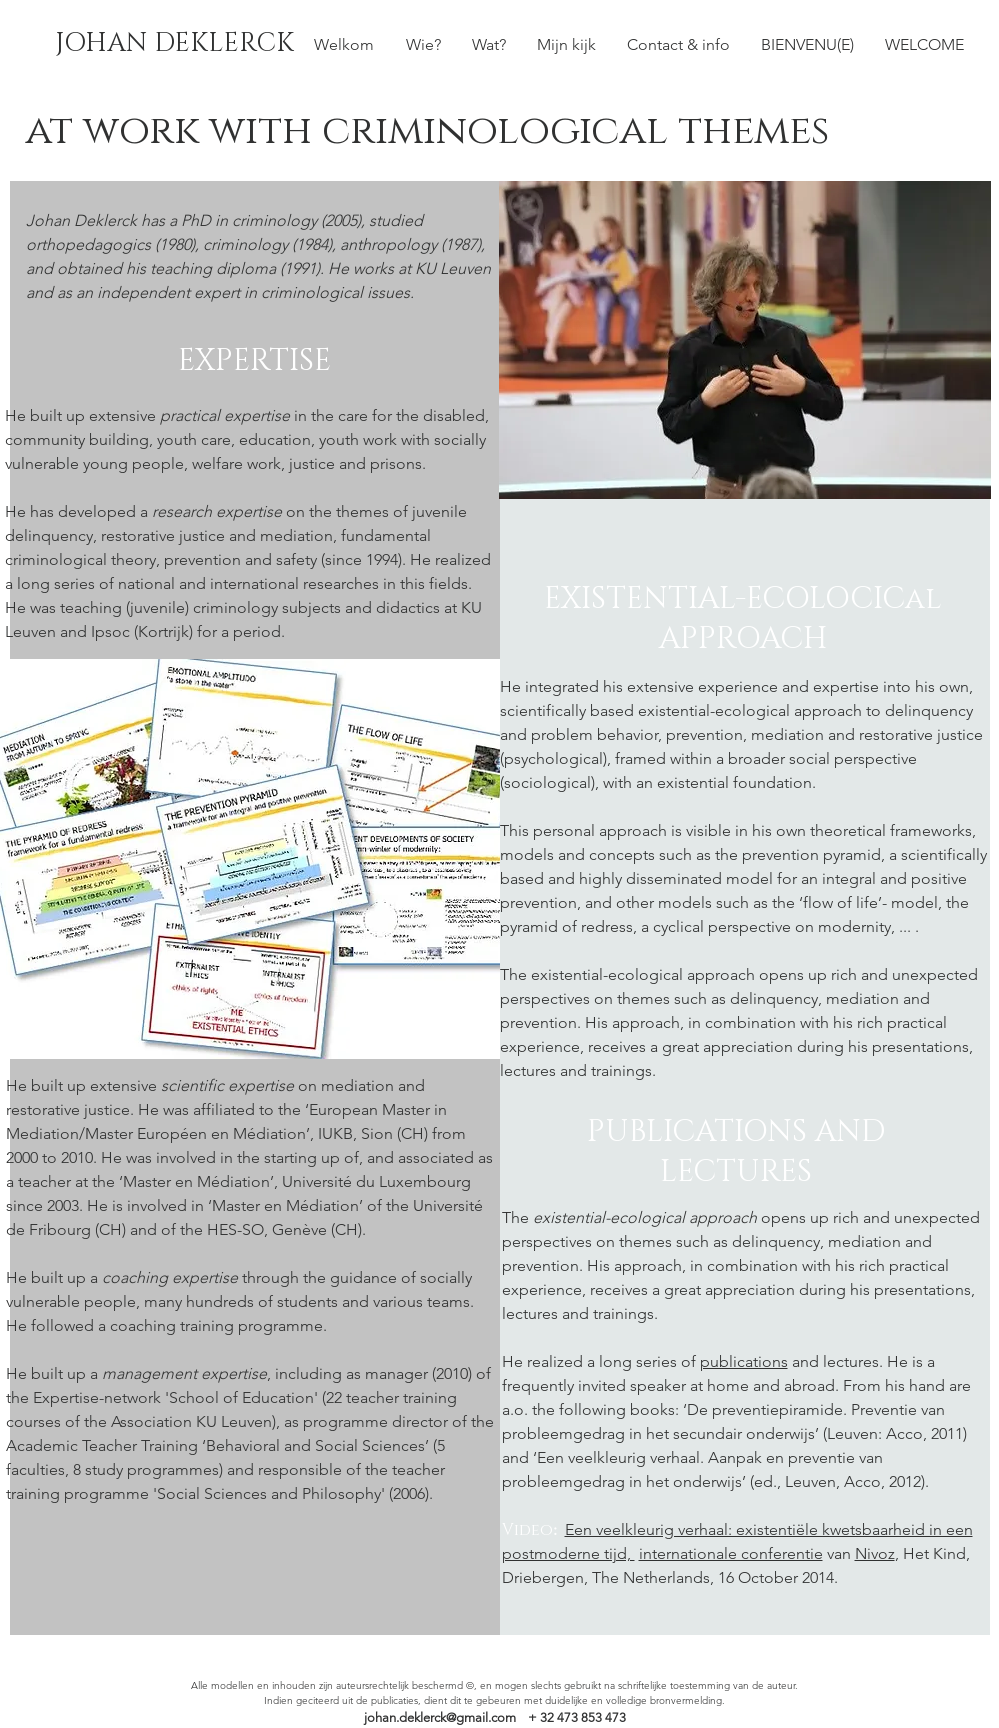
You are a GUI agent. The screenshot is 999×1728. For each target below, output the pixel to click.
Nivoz (875, 1553)
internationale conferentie (731, 1553)
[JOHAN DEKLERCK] (174, 44)
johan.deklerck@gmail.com (440, 1717)
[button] (489, 44)
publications (744, 1361)
